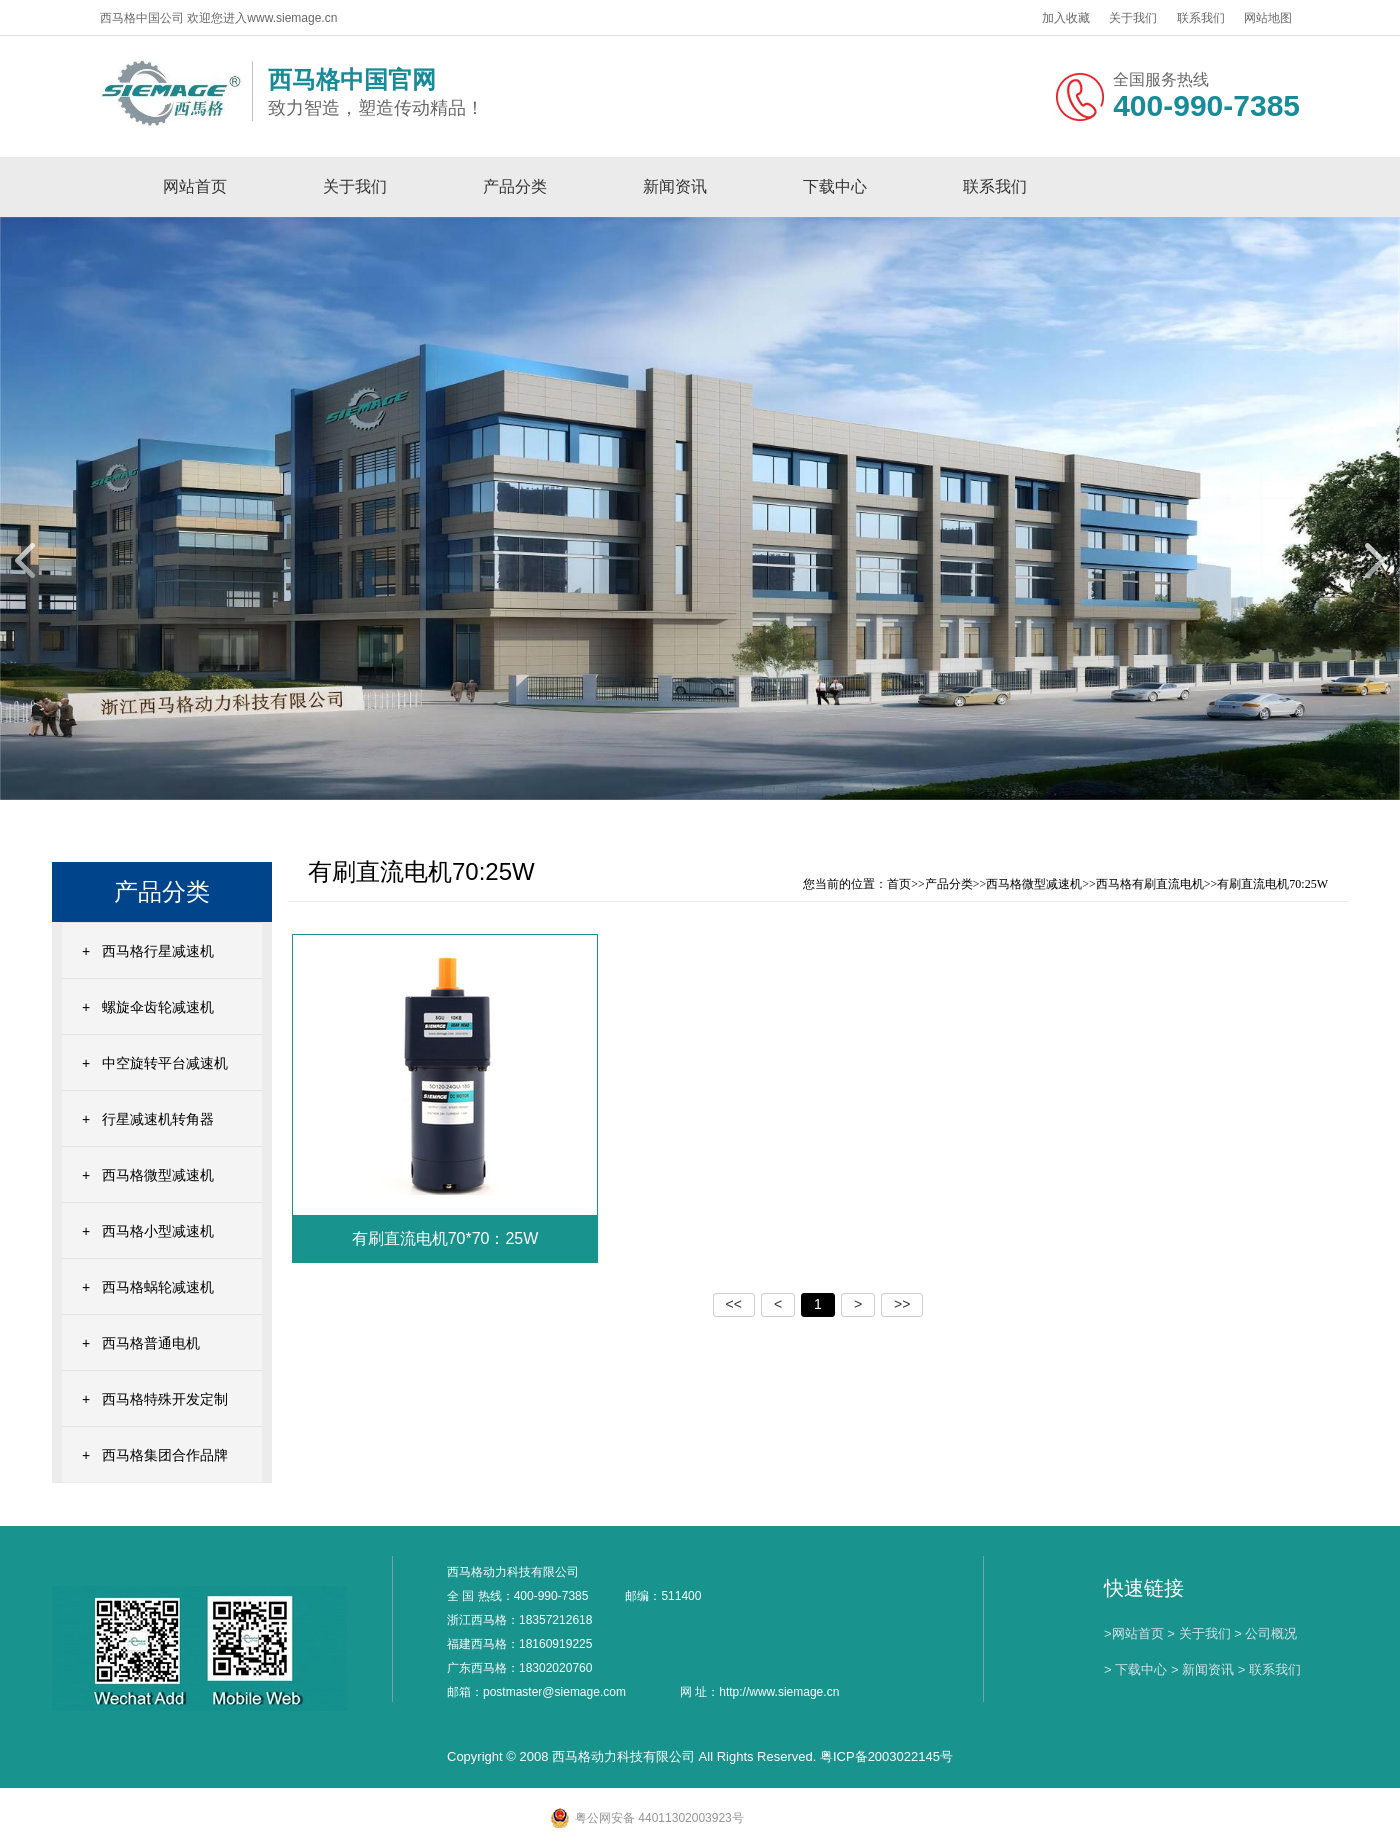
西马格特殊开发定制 (165, 1399)
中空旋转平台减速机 (165, 1063)
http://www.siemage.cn (779, 1692)
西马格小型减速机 (158, 1231)
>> (902, 1304)
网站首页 (195, 186)
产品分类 (515, 186)
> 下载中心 (1135, 1669)
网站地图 (1268, 18)
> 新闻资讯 (1202, 1669)
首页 (899, 884)
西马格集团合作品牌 (165, 1455)
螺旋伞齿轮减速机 (158, 1007)
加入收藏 (1066, 18)
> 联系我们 (1269, 1669)
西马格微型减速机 (158, 1175)
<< (734, 1304)
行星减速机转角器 (158, 1119)
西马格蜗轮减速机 (158, 1287)
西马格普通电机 (151, 1343)
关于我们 (1133, 18)
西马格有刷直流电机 (1150, 884)
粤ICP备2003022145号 (886, 1756)
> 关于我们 (1198, 1633)
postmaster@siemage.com (554, 1692)
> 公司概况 (1265, 1633)
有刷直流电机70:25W (1272, 884)
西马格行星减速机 (158, 951)
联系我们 (1201, 18)
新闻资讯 (675, 186)
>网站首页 (1134, 1633)
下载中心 (835, 186)
